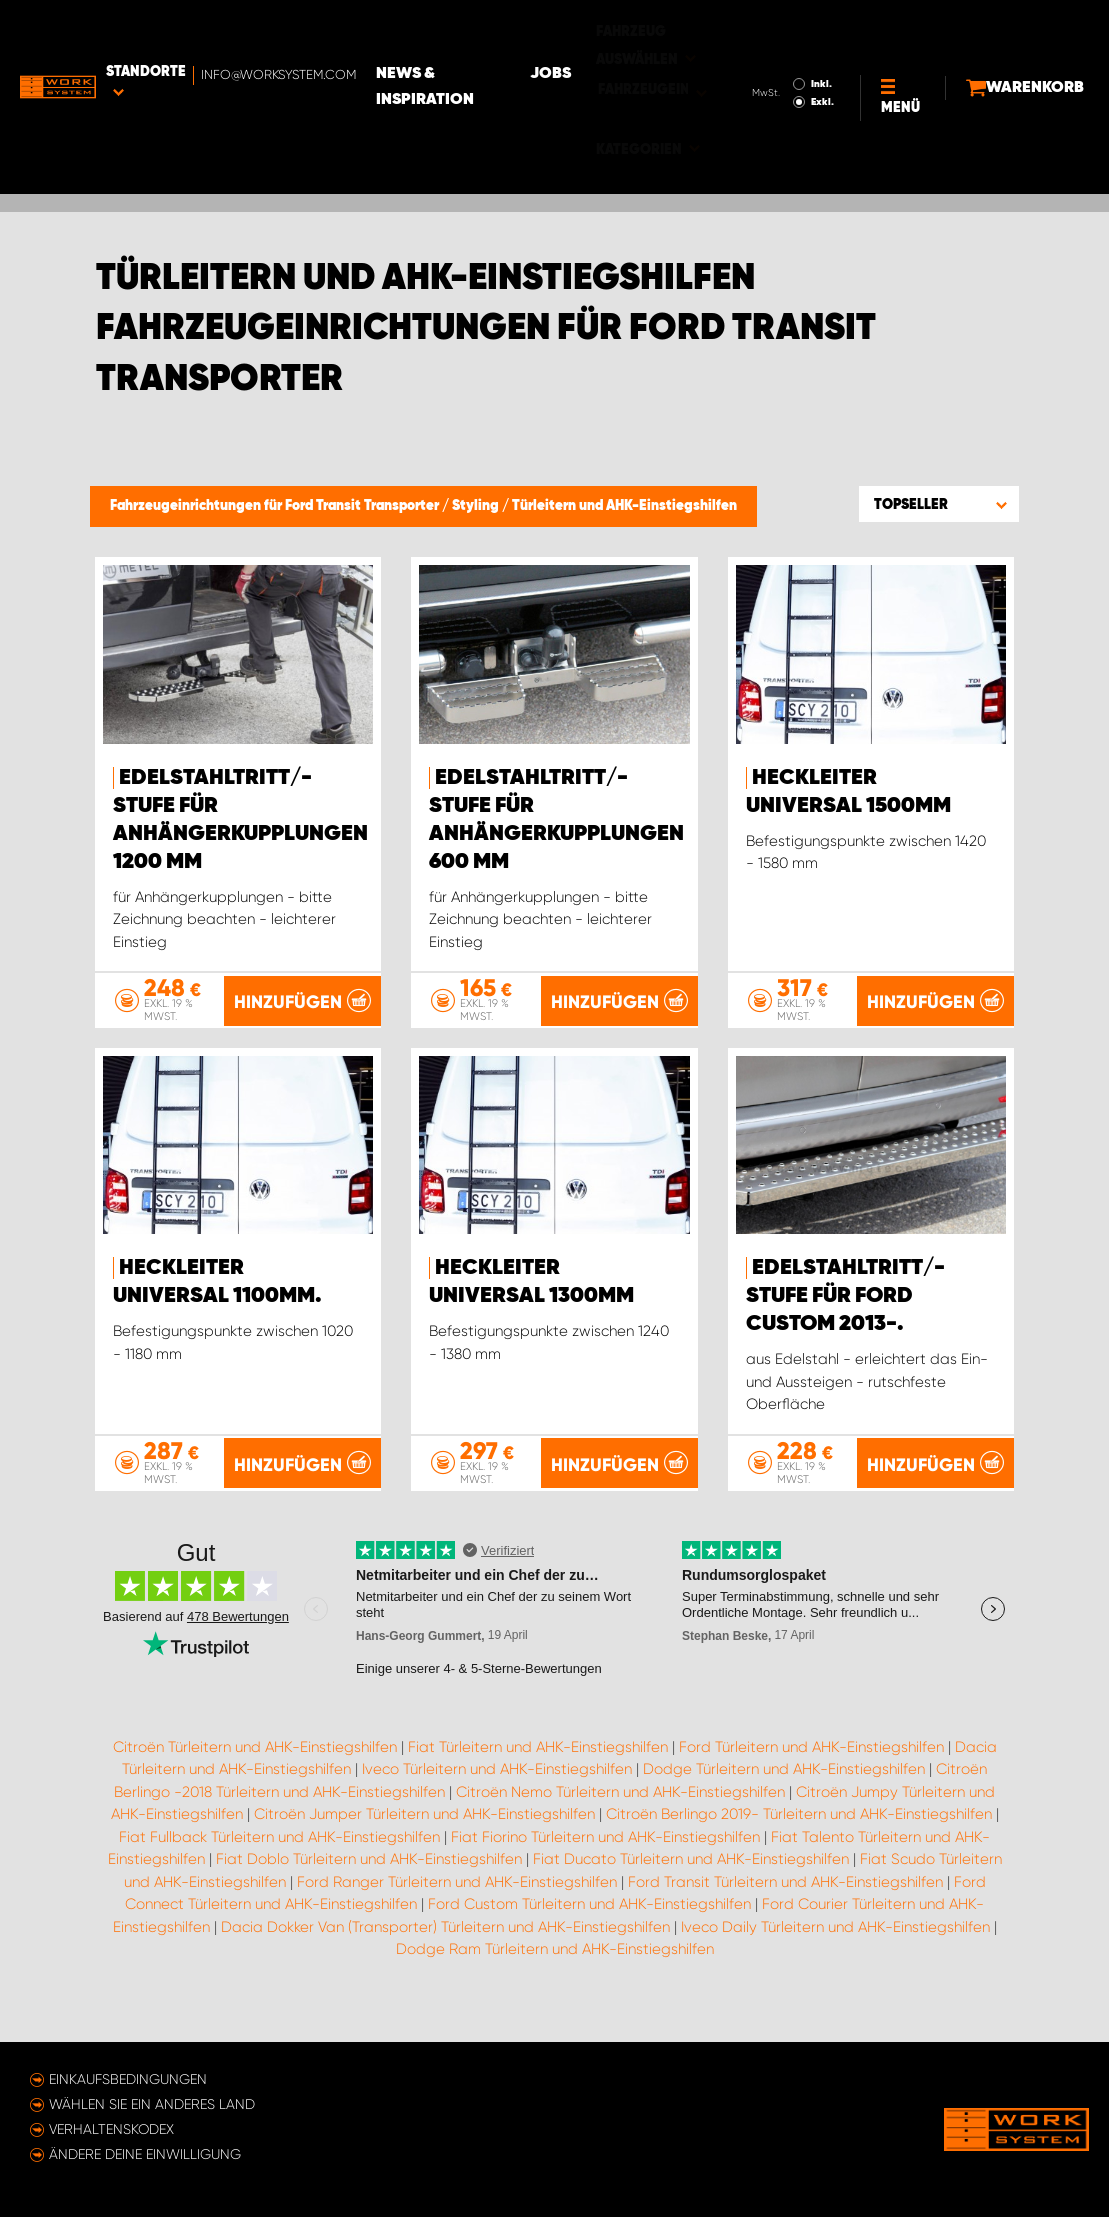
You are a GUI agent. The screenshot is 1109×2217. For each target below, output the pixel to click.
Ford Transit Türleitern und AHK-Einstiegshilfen (785, 1910)
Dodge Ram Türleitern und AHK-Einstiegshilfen (555, 1978)
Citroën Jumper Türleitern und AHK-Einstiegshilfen (424, 1843)
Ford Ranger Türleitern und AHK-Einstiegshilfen (457, 1910)
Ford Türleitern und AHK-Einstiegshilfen (811, 1775)
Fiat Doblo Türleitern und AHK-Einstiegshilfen (369, 1888)
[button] (939, 504)
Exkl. (773, 46)
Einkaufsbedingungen (128, 2079)
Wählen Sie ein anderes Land (152, 2104)
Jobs (635, 31)
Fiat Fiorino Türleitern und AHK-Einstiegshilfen (605, 1865)
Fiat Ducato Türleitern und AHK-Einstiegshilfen (691, 1888)
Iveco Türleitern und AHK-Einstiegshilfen (497, 1798)
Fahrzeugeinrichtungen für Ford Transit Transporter (276, 506)
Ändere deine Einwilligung (145, 2154)
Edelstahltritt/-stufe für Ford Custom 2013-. (845, 1297)
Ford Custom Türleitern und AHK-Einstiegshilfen (589, 1933)
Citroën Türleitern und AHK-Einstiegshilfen (255, 1775)
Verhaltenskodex (111, 2129)
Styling (477, 506)
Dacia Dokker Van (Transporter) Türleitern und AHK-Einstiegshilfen (445, 1955)
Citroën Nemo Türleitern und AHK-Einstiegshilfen (620, 1820)
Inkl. (772, 28)
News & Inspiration (500, 31)
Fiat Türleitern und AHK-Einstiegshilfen (538, 1775)
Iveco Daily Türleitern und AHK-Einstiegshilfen (835, 1955)
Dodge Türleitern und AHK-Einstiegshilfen (784, 1798)
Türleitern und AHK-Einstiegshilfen (624, 506)
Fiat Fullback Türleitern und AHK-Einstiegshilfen (279, 1865)
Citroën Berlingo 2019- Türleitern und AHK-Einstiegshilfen (799, 1843)
